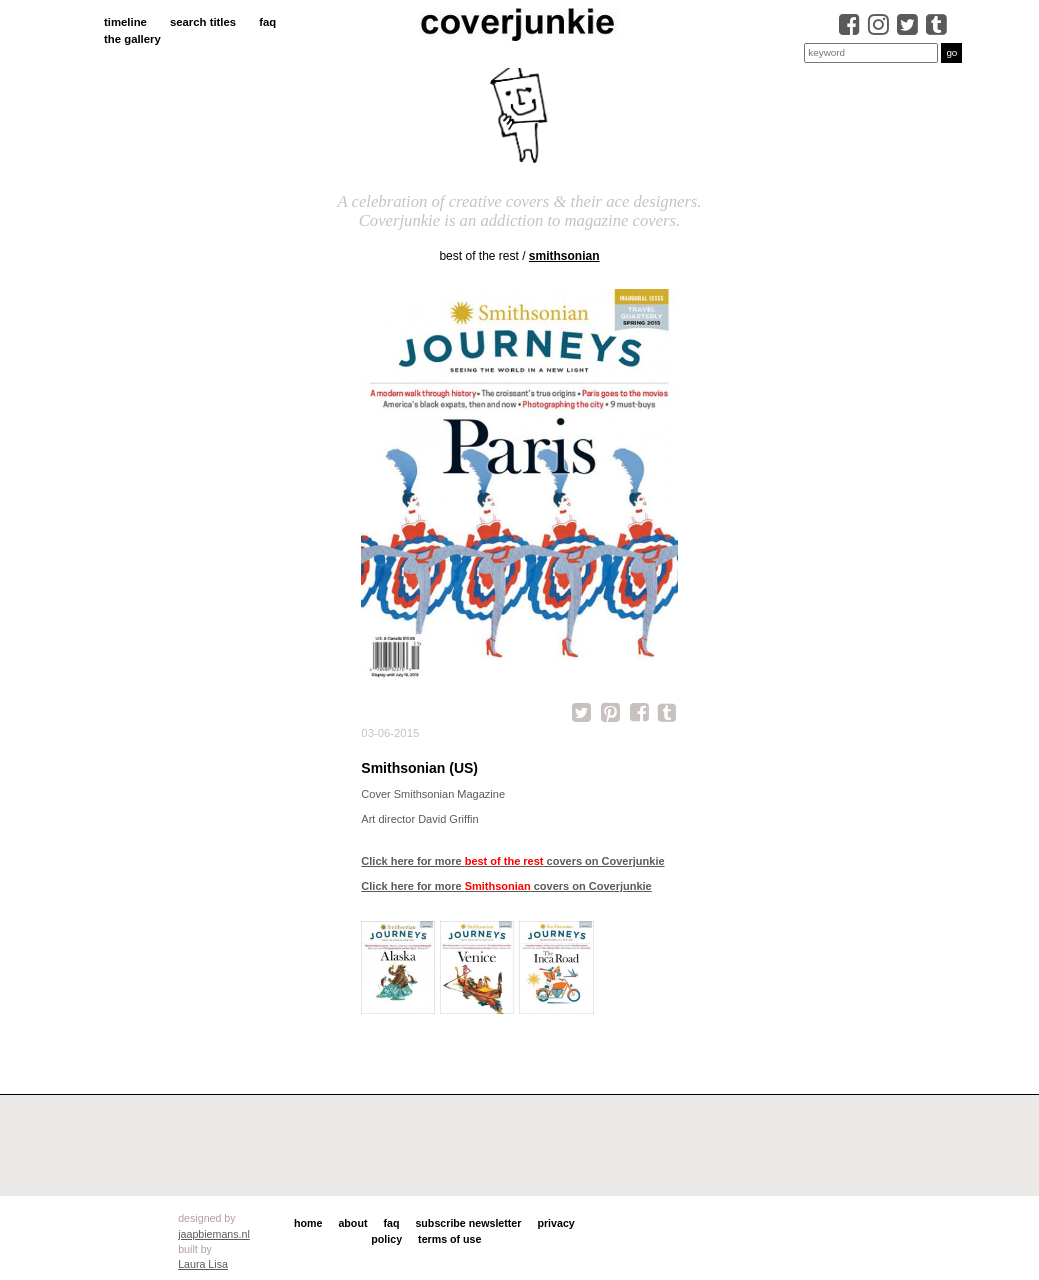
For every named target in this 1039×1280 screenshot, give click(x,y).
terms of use (449, 1239)
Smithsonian (564, 256)
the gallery (132, 39)
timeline (125, 22)
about (352, 1223)
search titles (203, 22)
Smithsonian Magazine (449, 794)
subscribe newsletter (468, 1223)
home (308, 1223)
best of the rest (478, 256)
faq (267, 22)
